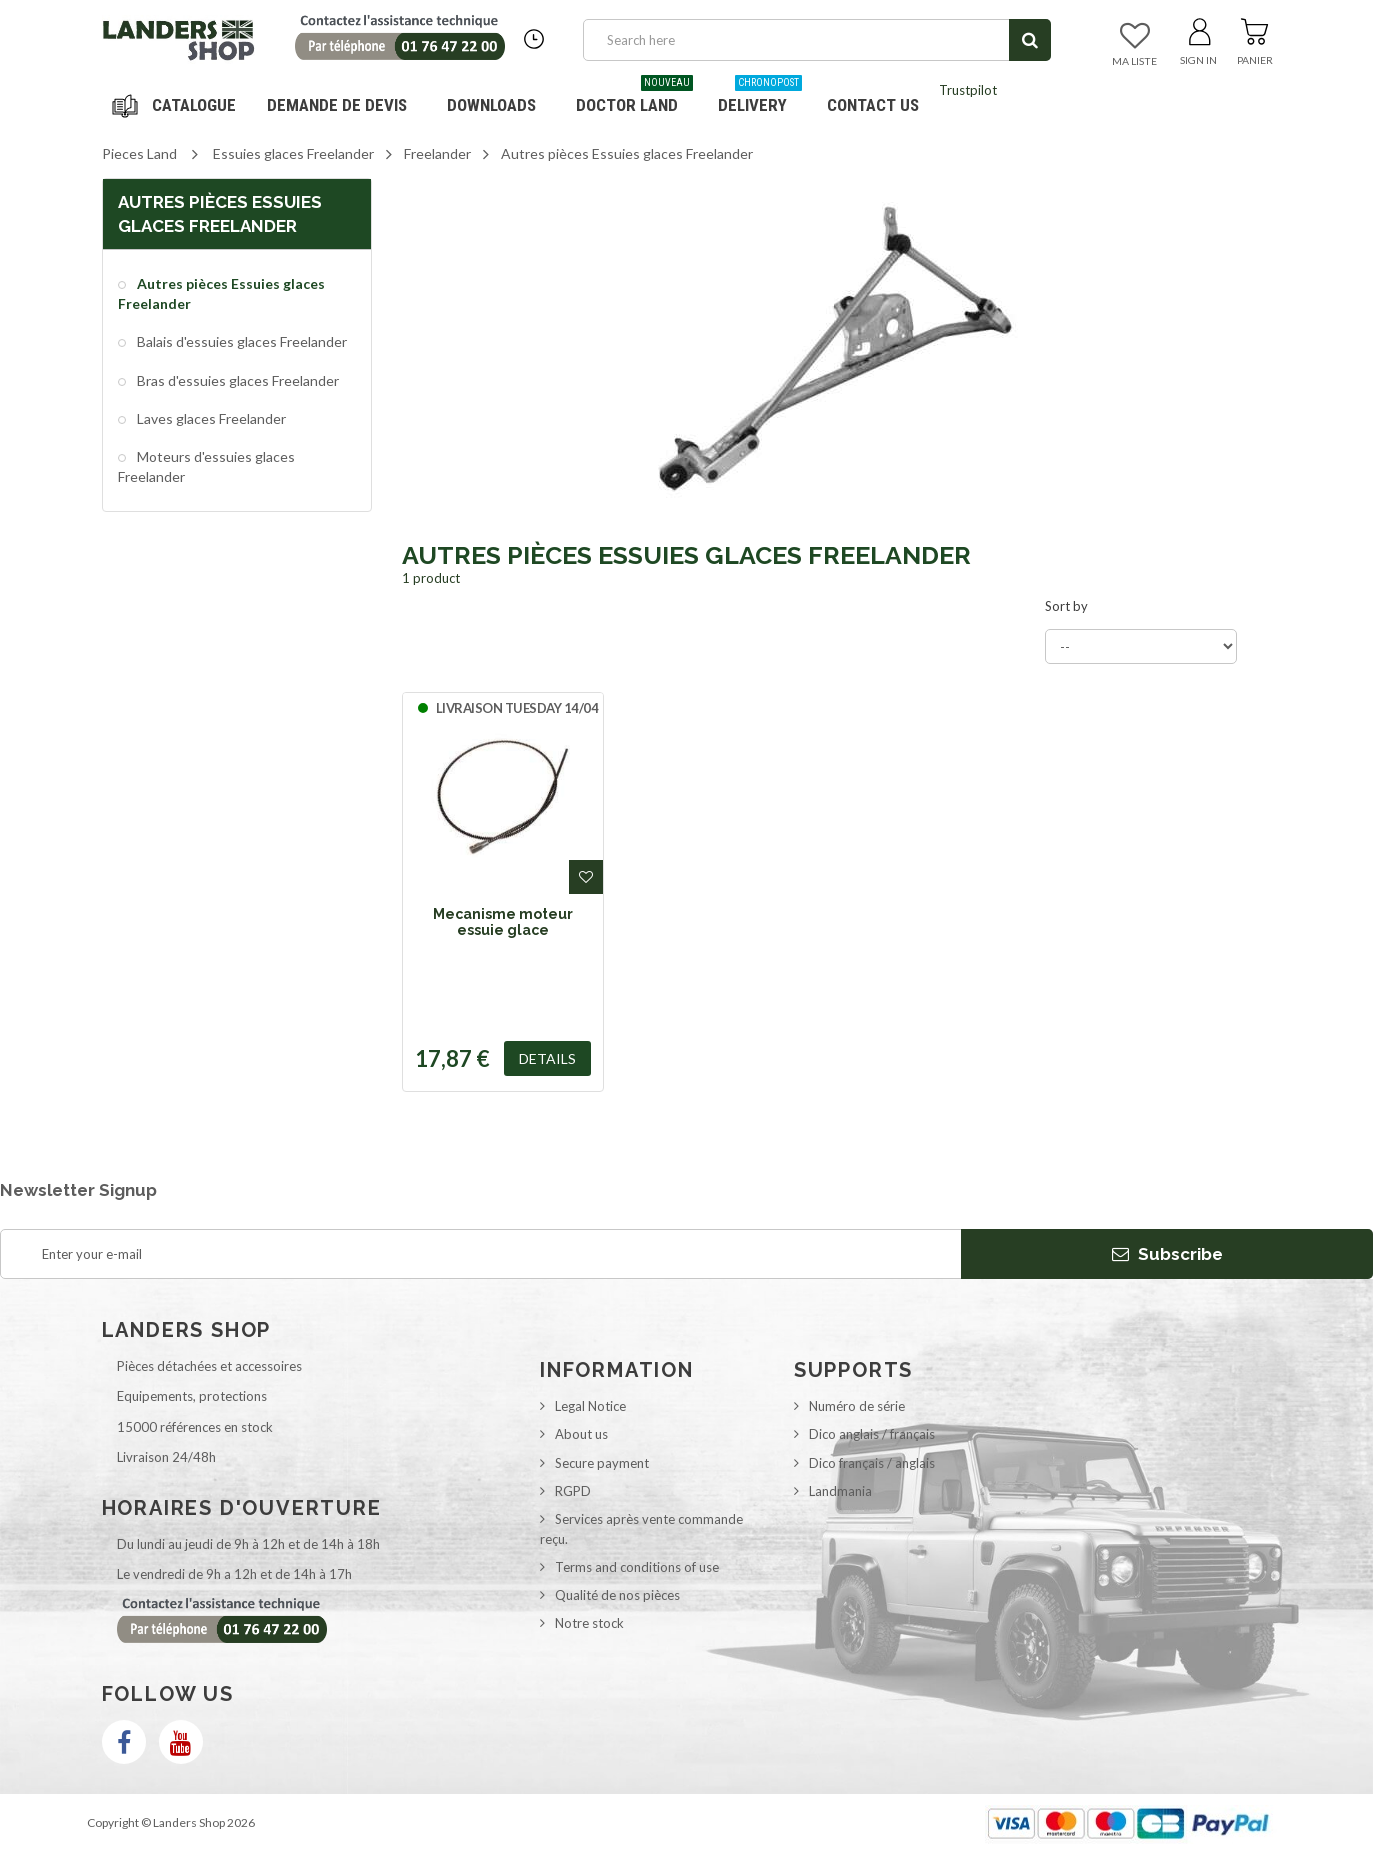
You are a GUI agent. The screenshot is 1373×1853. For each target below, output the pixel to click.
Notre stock (589, 1623)
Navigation (177, 105)
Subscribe (1167, 1254)
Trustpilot (968, 90)
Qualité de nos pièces (617, 1595)
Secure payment (602, 1463)
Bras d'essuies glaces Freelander (236, 380)
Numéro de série (857, 1406)
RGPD (573, 1491)
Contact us (873, 105)
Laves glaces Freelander (210, 418)
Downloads (491, 105)
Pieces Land (139, 153)
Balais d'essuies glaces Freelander (240, 341)
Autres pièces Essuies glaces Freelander (221, 293)
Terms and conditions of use (637, 1567)
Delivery (760, 97)
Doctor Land (634, 97)
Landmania (840, 1491)
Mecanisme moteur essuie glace (503, 922)
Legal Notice (590, 1406)
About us (581, 1434)
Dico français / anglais (872, 1463)
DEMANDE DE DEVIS (337, 105)
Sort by (1066, 606)
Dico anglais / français (872, 1434)
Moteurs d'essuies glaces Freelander (206, 466)
